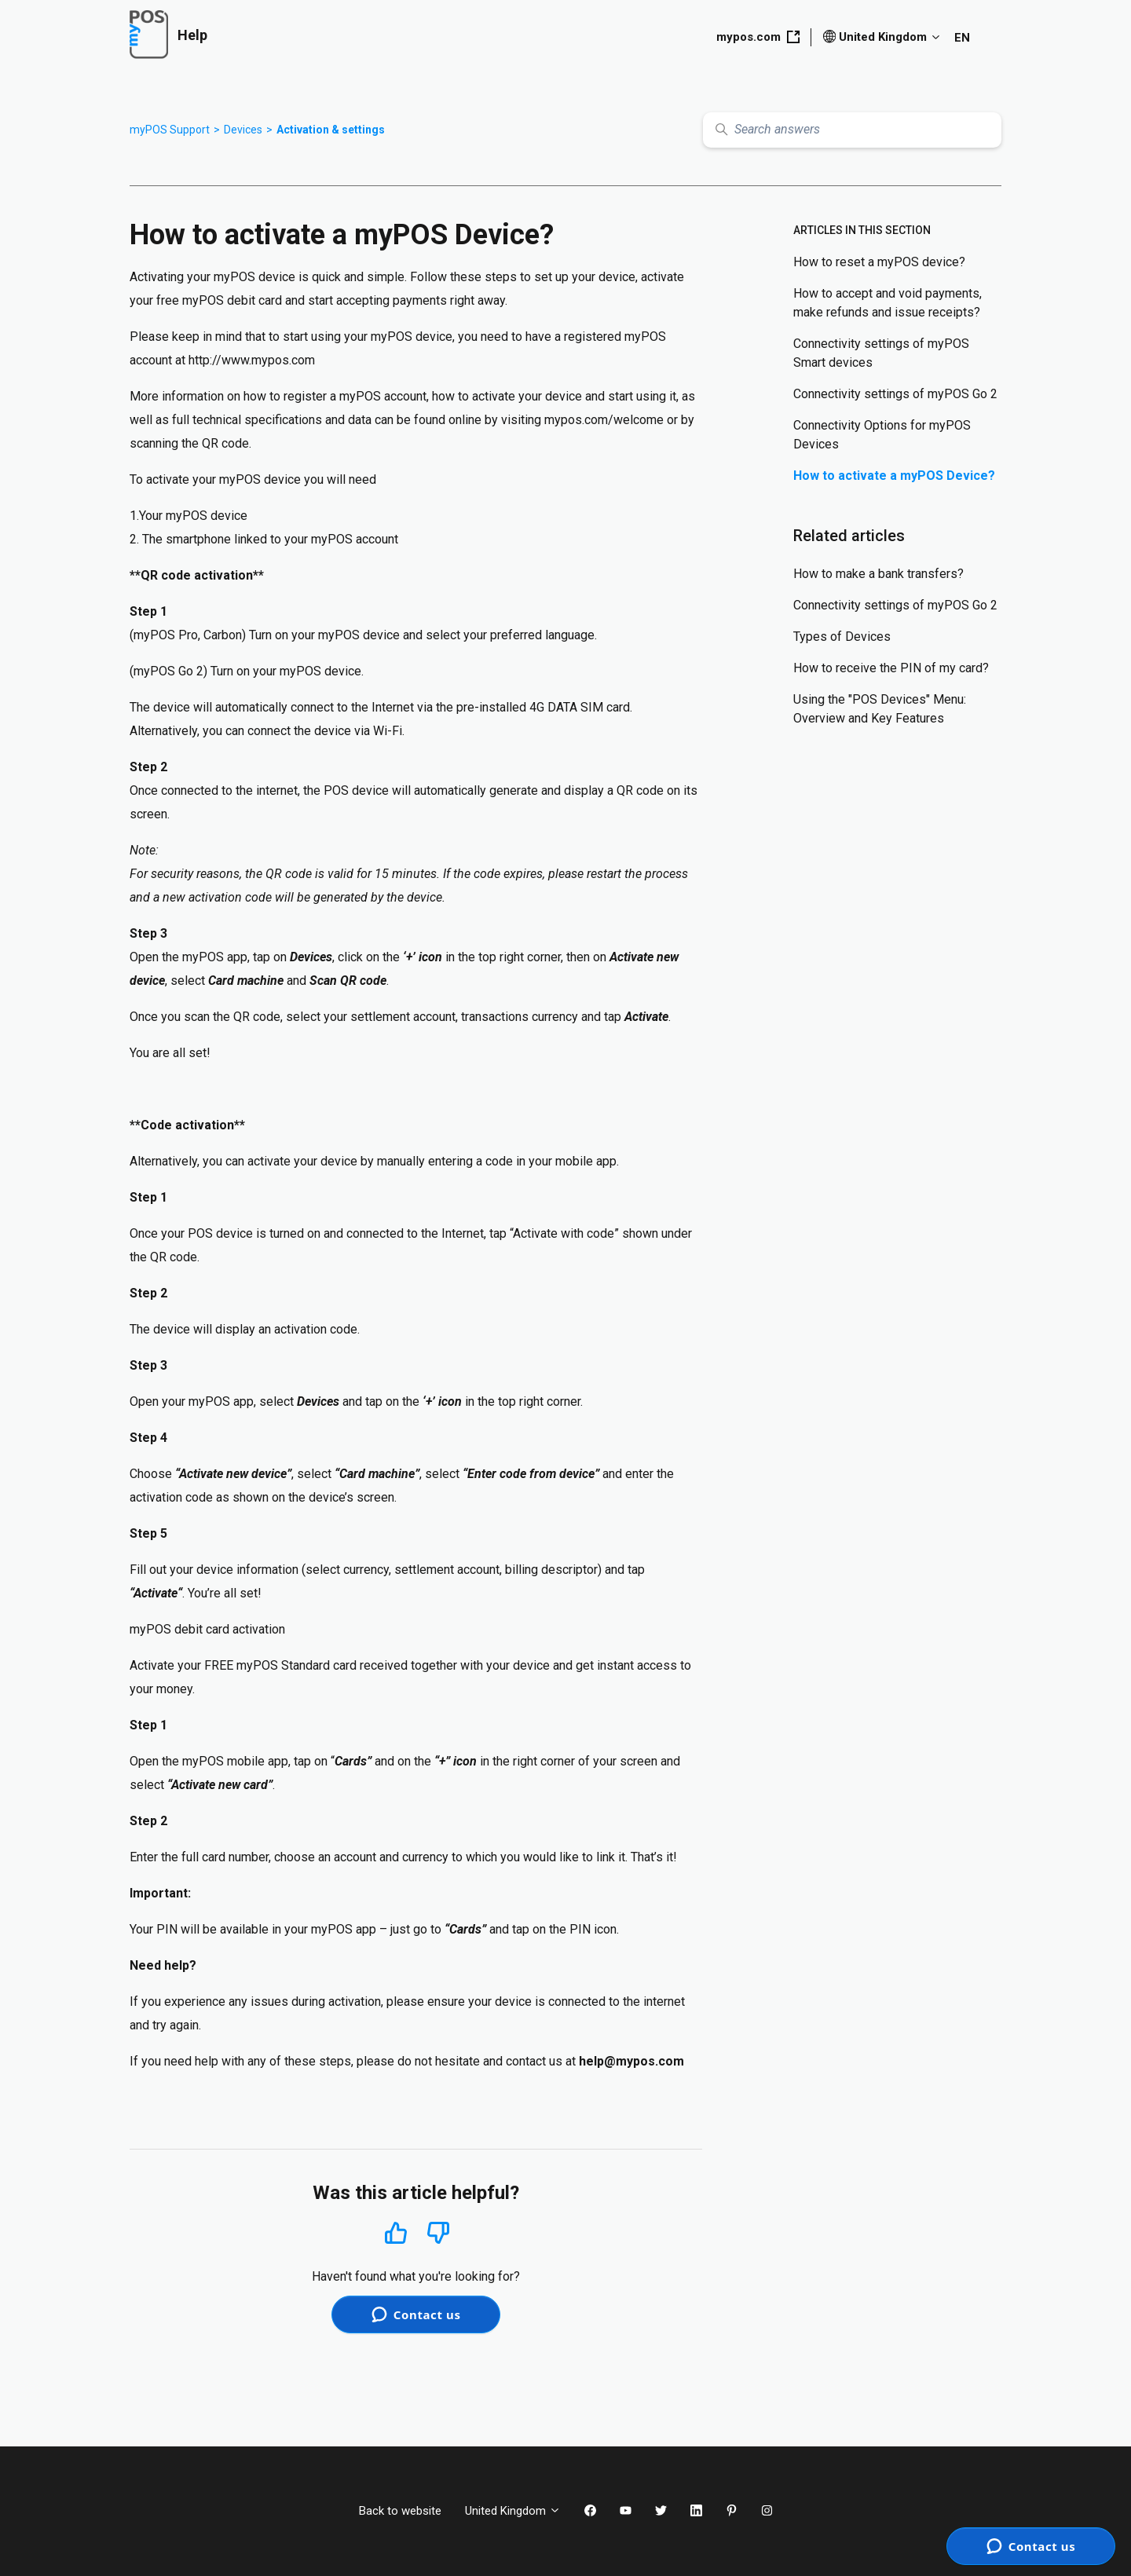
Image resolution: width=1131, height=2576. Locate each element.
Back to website (400, 2511)
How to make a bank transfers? (878, 573)
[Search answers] (852, 130)
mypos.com (758, 37)
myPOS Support (170, 129)
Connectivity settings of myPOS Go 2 (895, 393)
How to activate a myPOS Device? (894, 475)
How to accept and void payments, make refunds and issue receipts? (887, 303)
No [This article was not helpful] (438, 2233)
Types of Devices (842, 636)
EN (962, 38)
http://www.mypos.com (251, 360)
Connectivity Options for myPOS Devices (882, 435)
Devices (243, 129)
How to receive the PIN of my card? (891, 667)
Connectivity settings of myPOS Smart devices (881, 353)
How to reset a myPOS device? (879, 261)
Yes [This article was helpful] (396, 2232)
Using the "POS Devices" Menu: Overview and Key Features (879, 709)
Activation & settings (330, 129)
